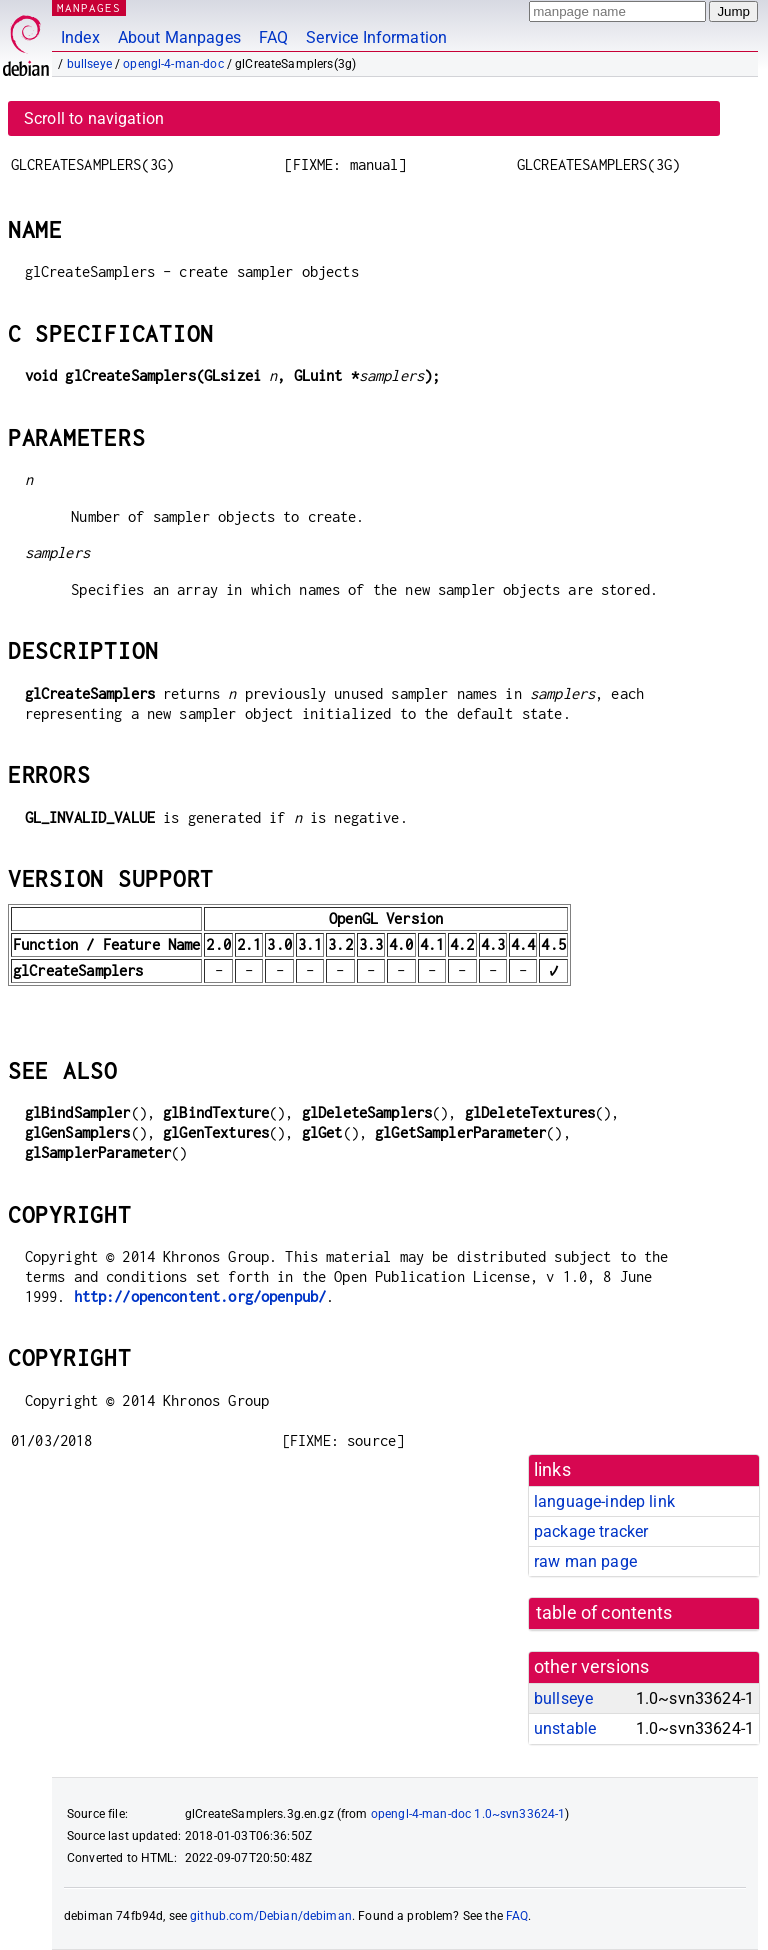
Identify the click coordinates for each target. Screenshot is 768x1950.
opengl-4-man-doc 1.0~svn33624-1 (468, 1814)
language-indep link (604, 1501)
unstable (565, 1728)
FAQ (273, 37)
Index (80, 37)
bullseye (89, 64)
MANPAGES (89, 7)
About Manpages (179, 37)
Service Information (376, 37)
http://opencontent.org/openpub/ (200, 1296)
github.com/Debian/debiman (271, 1916)
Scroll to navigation (94, 118)
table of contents (604, 1613)
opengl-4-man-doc (173, 64)
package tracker (591, 1531)
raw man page (585, 1561)
